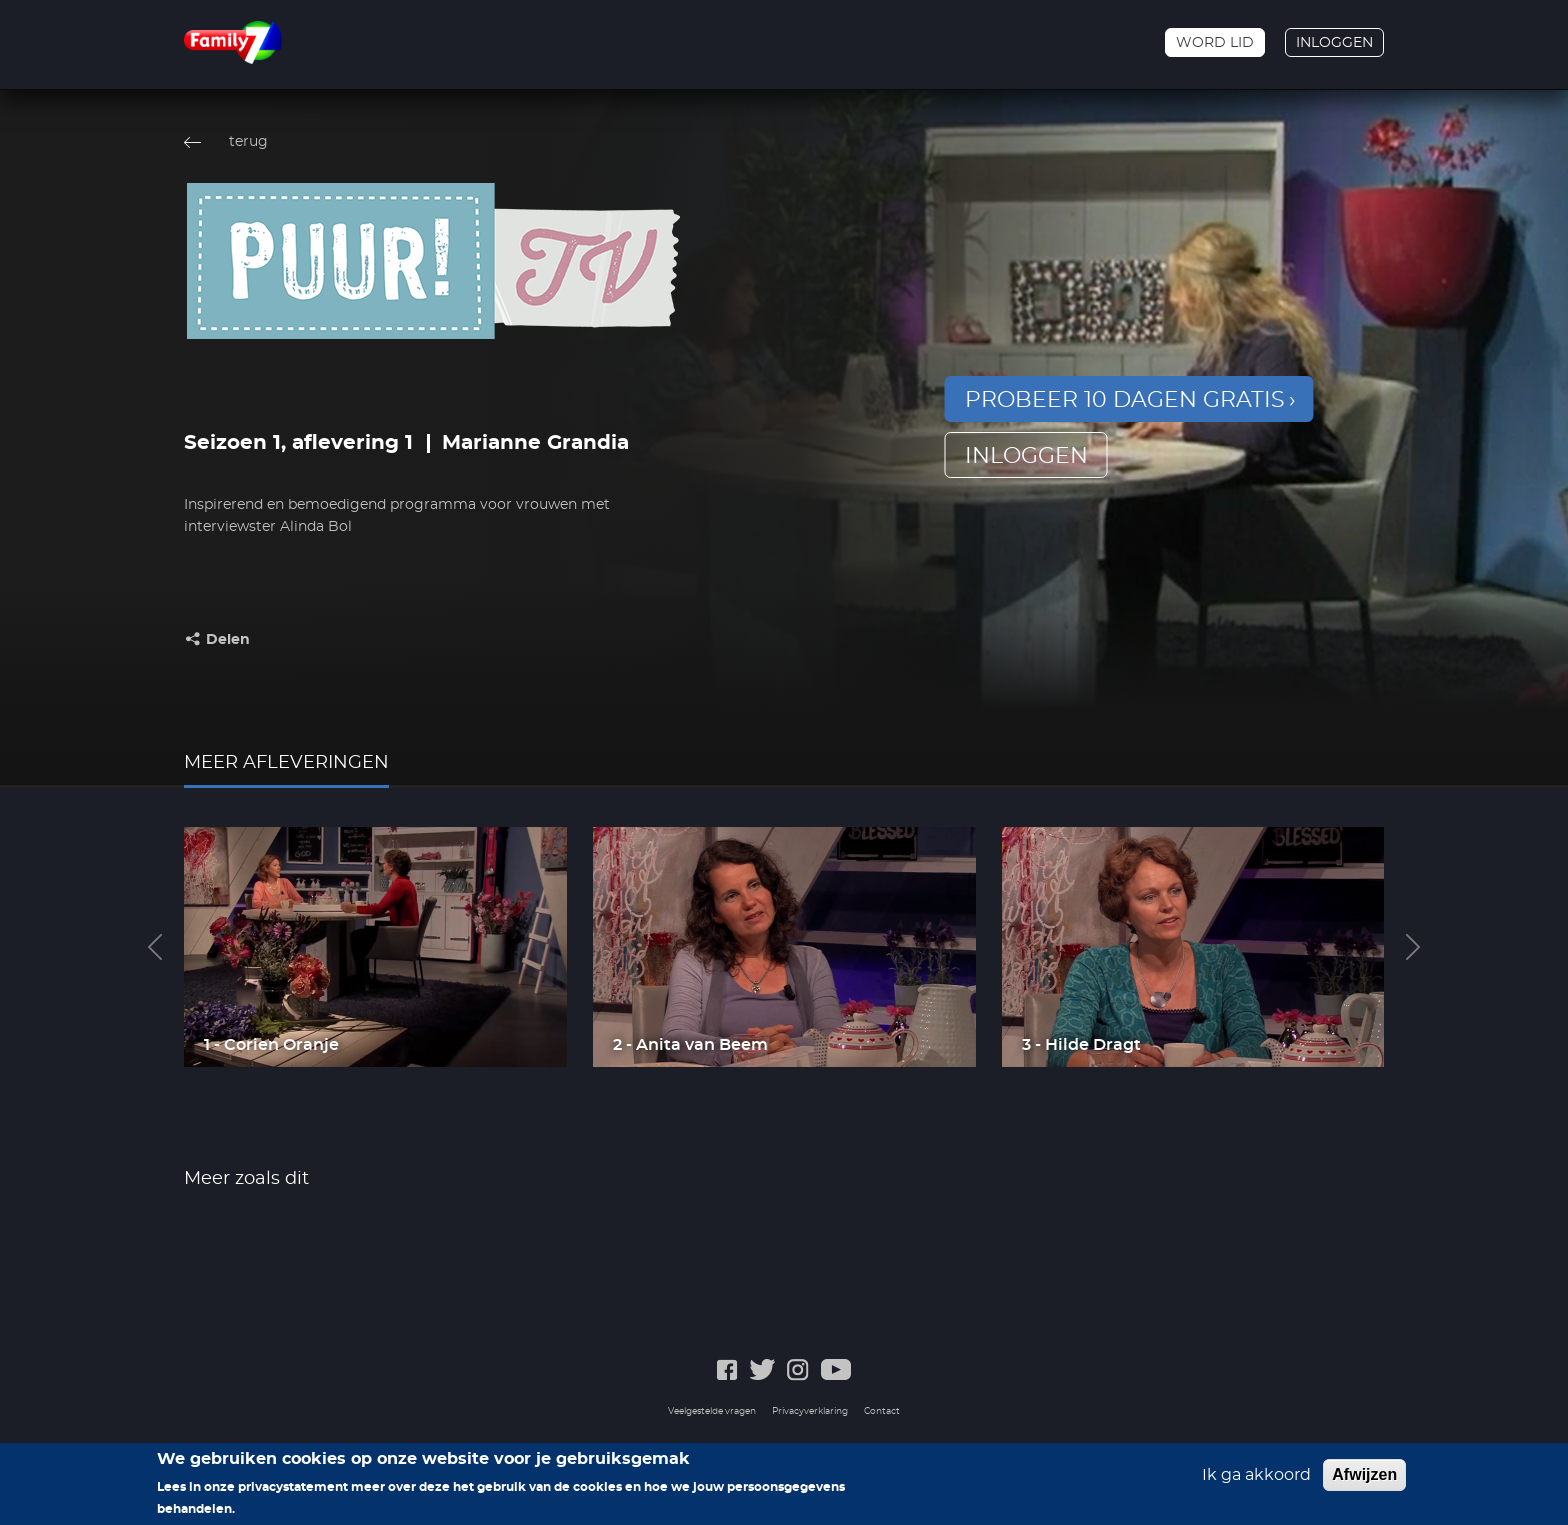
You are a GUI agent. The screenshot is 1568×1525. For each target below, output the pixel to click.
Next (1413, 947)
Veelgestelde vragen (712, 1411)
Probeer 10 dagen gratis (1125, 400)
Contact (882, 1411)
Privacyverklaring (810, 1411)
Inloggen (1334, 43)
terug (248, 142)
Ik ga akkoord (1256, 1479)
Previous (155, 947)
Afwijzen (1364, 1478)
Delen (228, 640)
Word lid (1215, 43)
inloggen (1026, 456)
